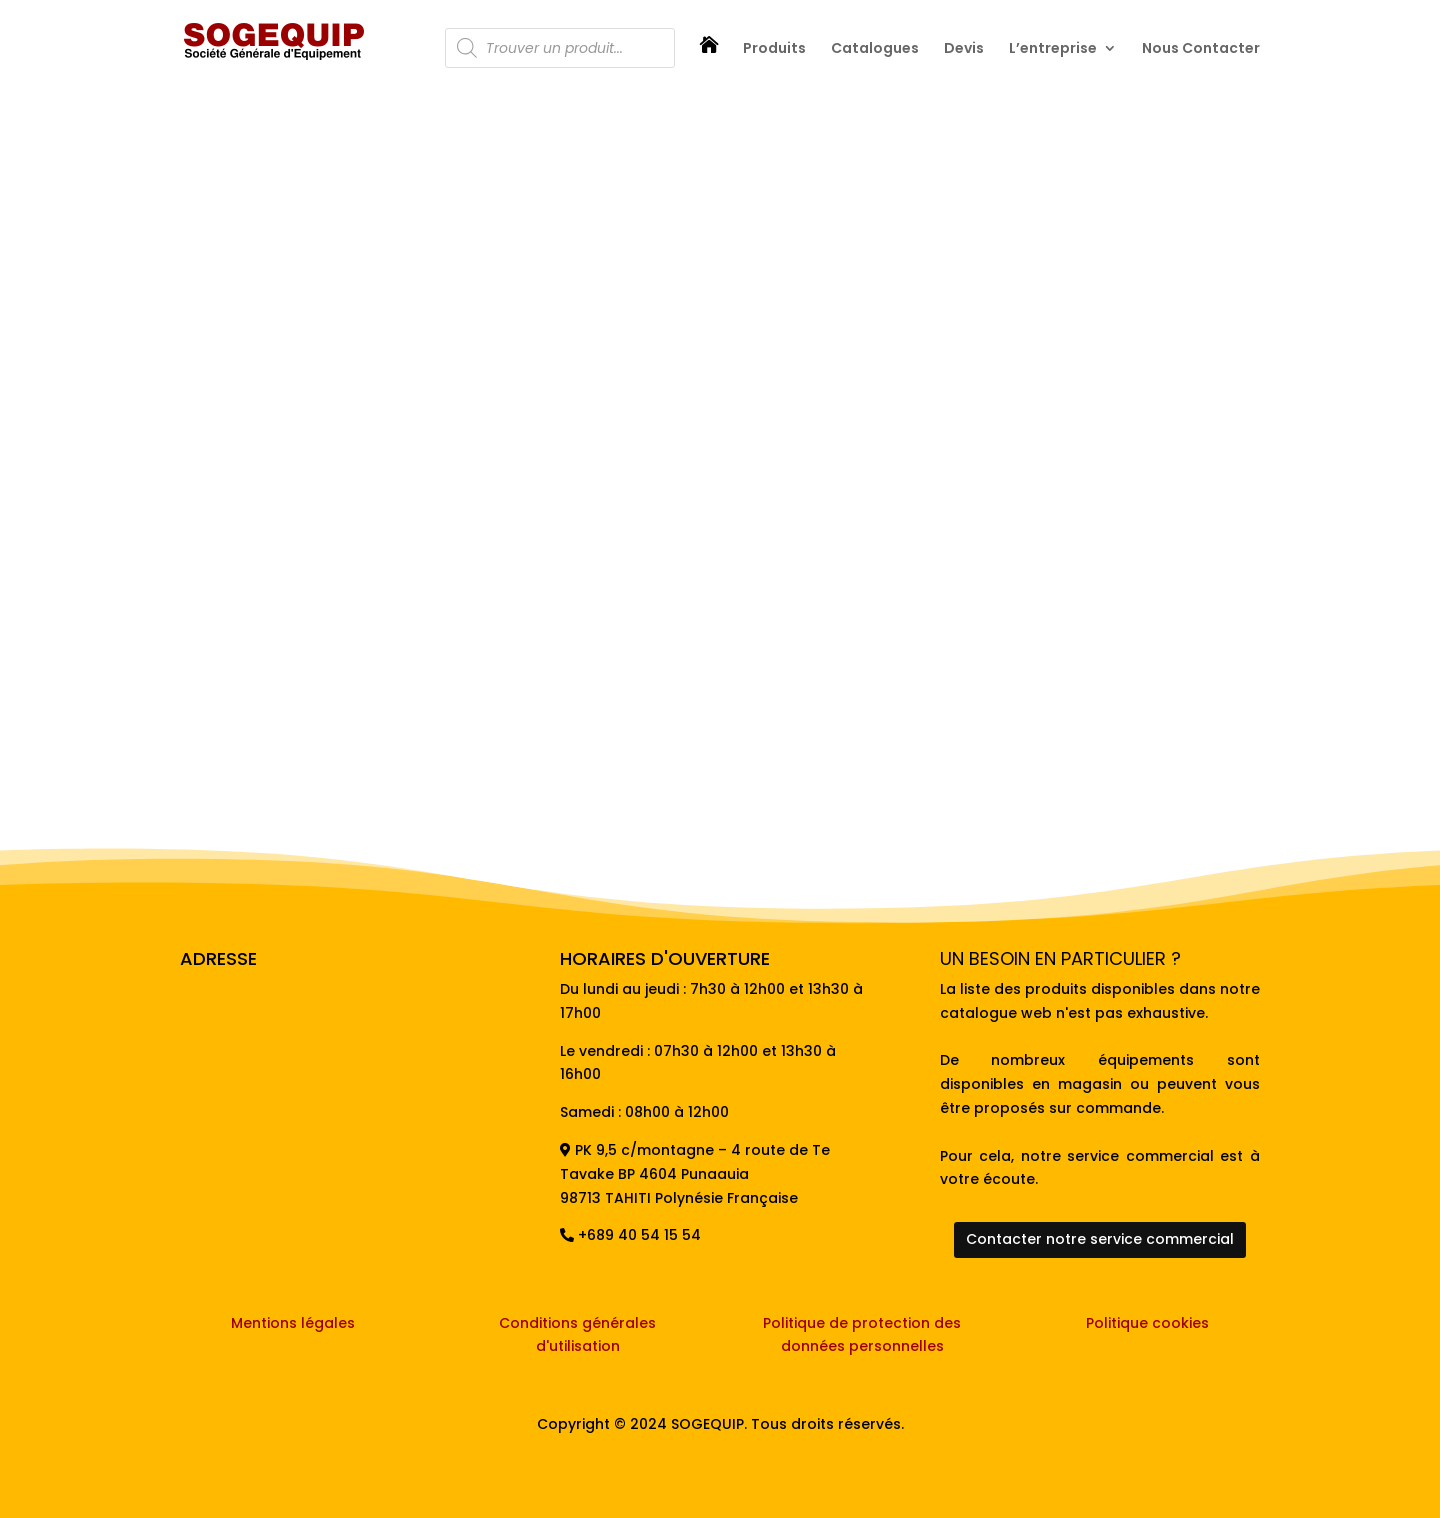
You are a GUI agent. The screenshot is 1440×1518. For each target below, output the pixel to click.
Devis (964, 49)
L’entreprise (1053, 49)
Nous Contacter (1201, 49)
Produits (774, 49)
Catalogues (875, 49)
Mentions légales (293, 1323)
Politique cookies (1147, 1323)
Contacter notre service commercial (1100, 1239)
